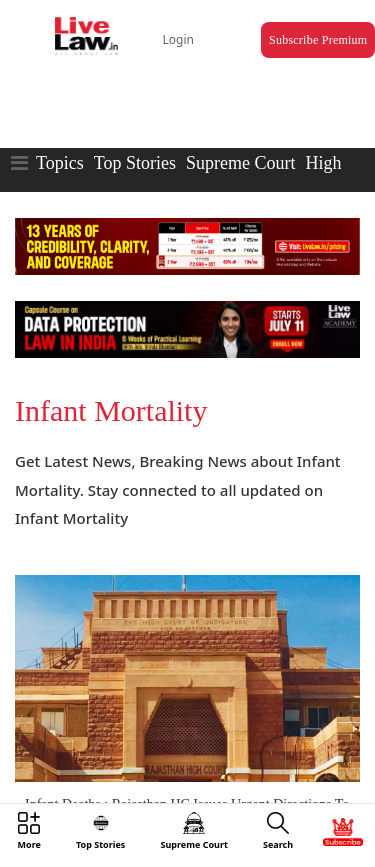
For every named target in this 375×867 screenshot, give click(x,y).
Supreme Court (241, 163)
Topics (60, 163)
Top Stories (135, 163)
